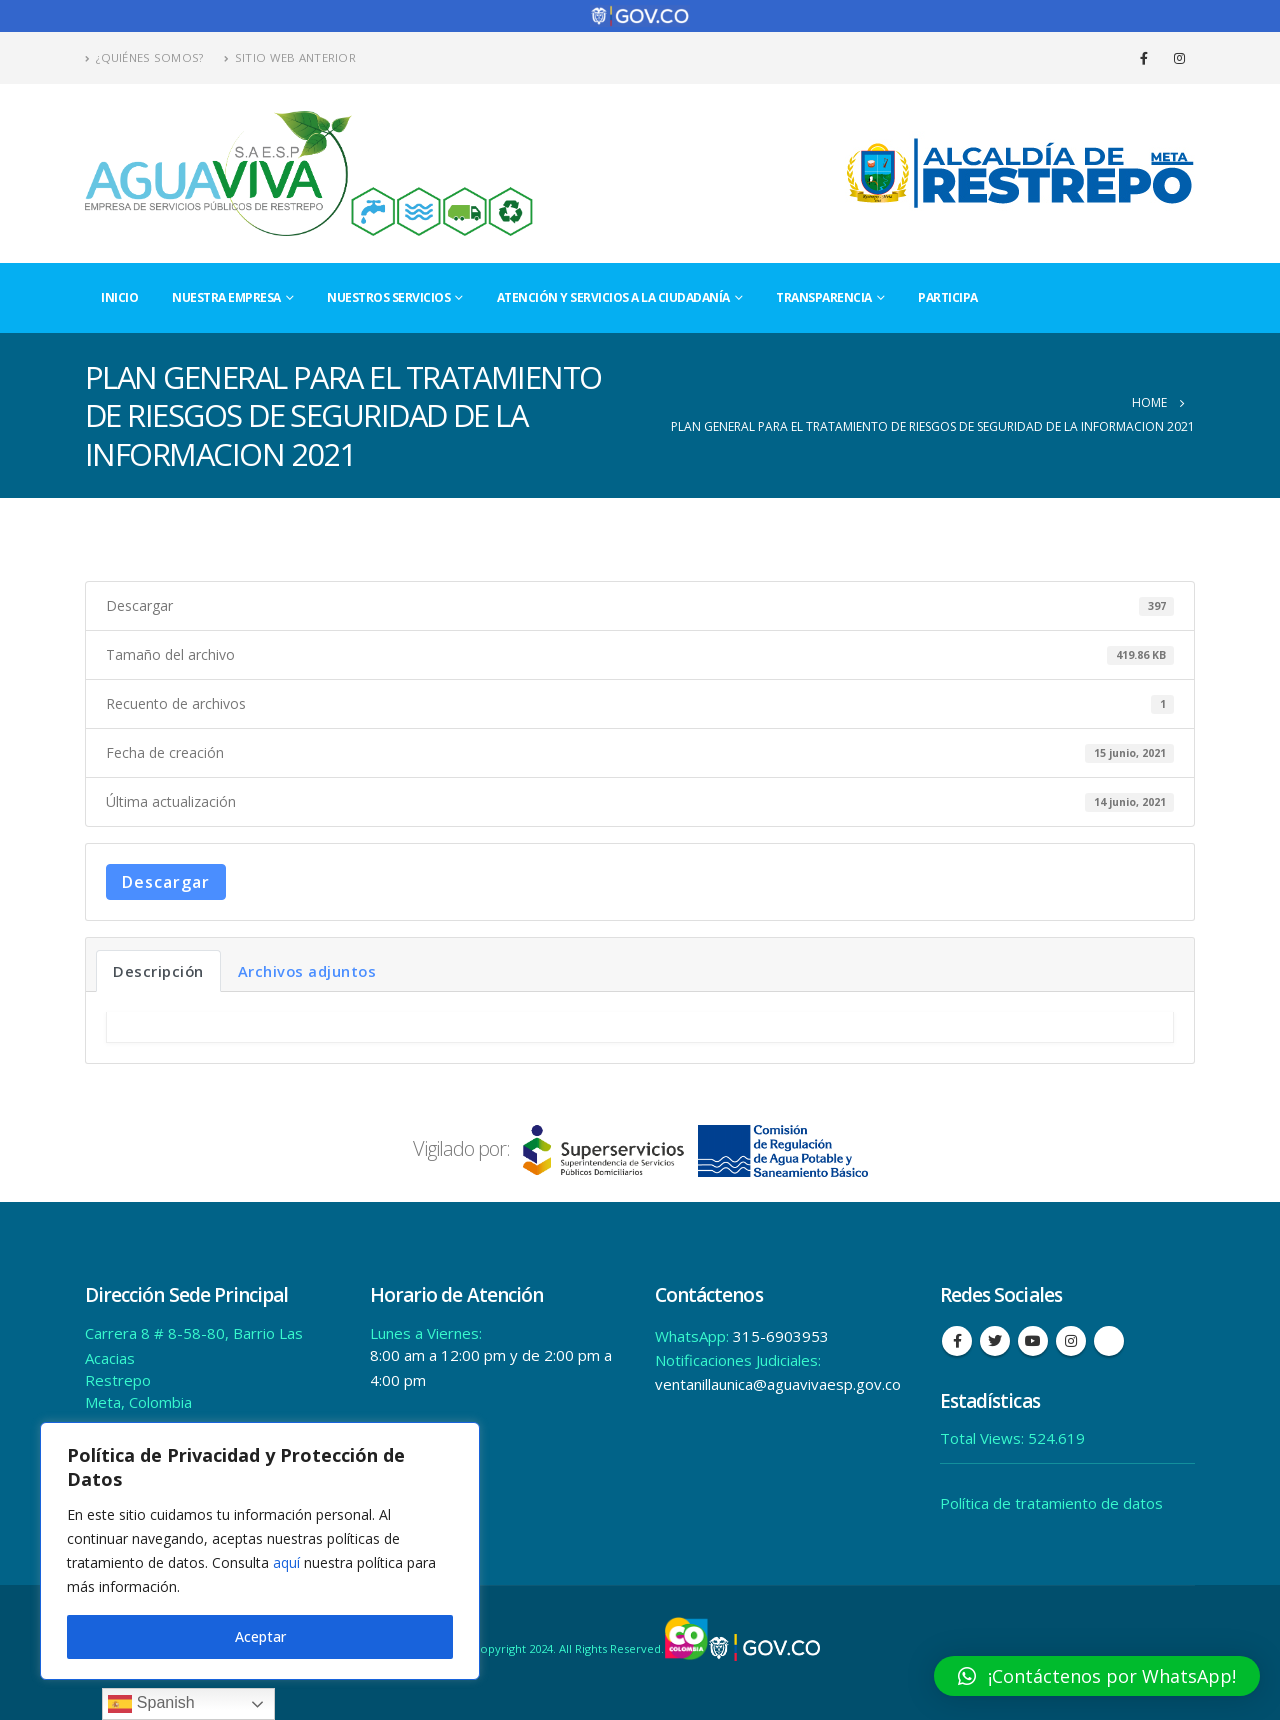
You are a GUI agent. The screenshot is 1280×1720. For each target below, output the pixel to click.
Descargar (166, 882)
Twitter (995, 1341)
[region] (260, 1551)
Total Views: (984, 1438)
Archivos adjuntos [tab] (307, 971)
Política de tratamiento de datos (1051, 1503)
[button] (1097, 1676)
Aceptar (260, 1636)
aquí (286, 1562)
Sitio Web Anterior (290, 57)
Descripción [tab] (158, 971)
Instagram (1071, 1341)
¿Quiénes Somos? (144, 57)
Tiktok (1109, 1341)
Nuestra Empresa (226, 297)
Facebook (957, 1341)
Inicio (119, 297)
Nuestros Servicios (388, 297)
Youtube (1033, 1341)
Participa (948, 297)
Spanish (151, 1704)
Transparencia (824, 297)
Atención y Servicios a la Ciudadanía (613, 297)
